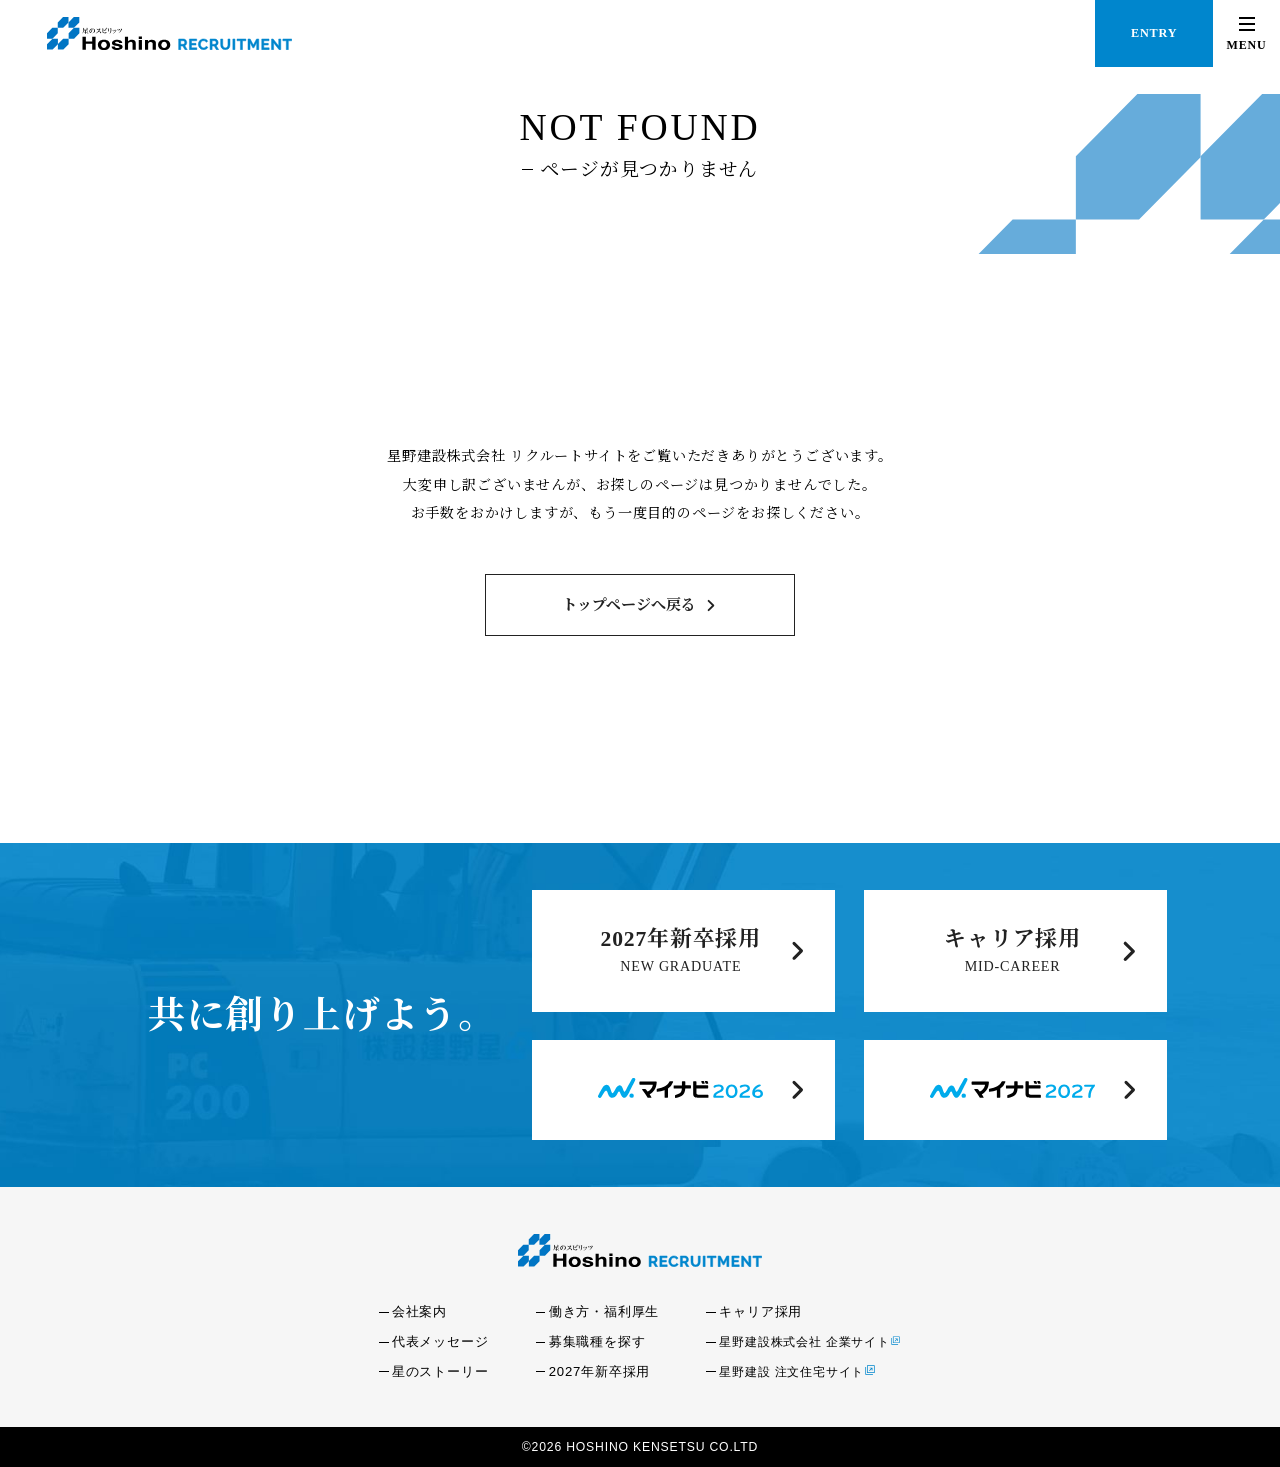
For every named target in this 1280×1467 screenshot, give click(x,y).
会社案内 (419, 1311)
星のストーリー (440, 1371)
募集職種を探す (597, 1341)
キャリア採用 (1012, 939)
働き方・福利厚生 (604, 1311)
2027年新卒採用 (681, 939)
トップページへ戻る (629, 605)
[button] (1246, 33)
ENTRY (1154, 33)
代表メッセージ (440, 1341)
